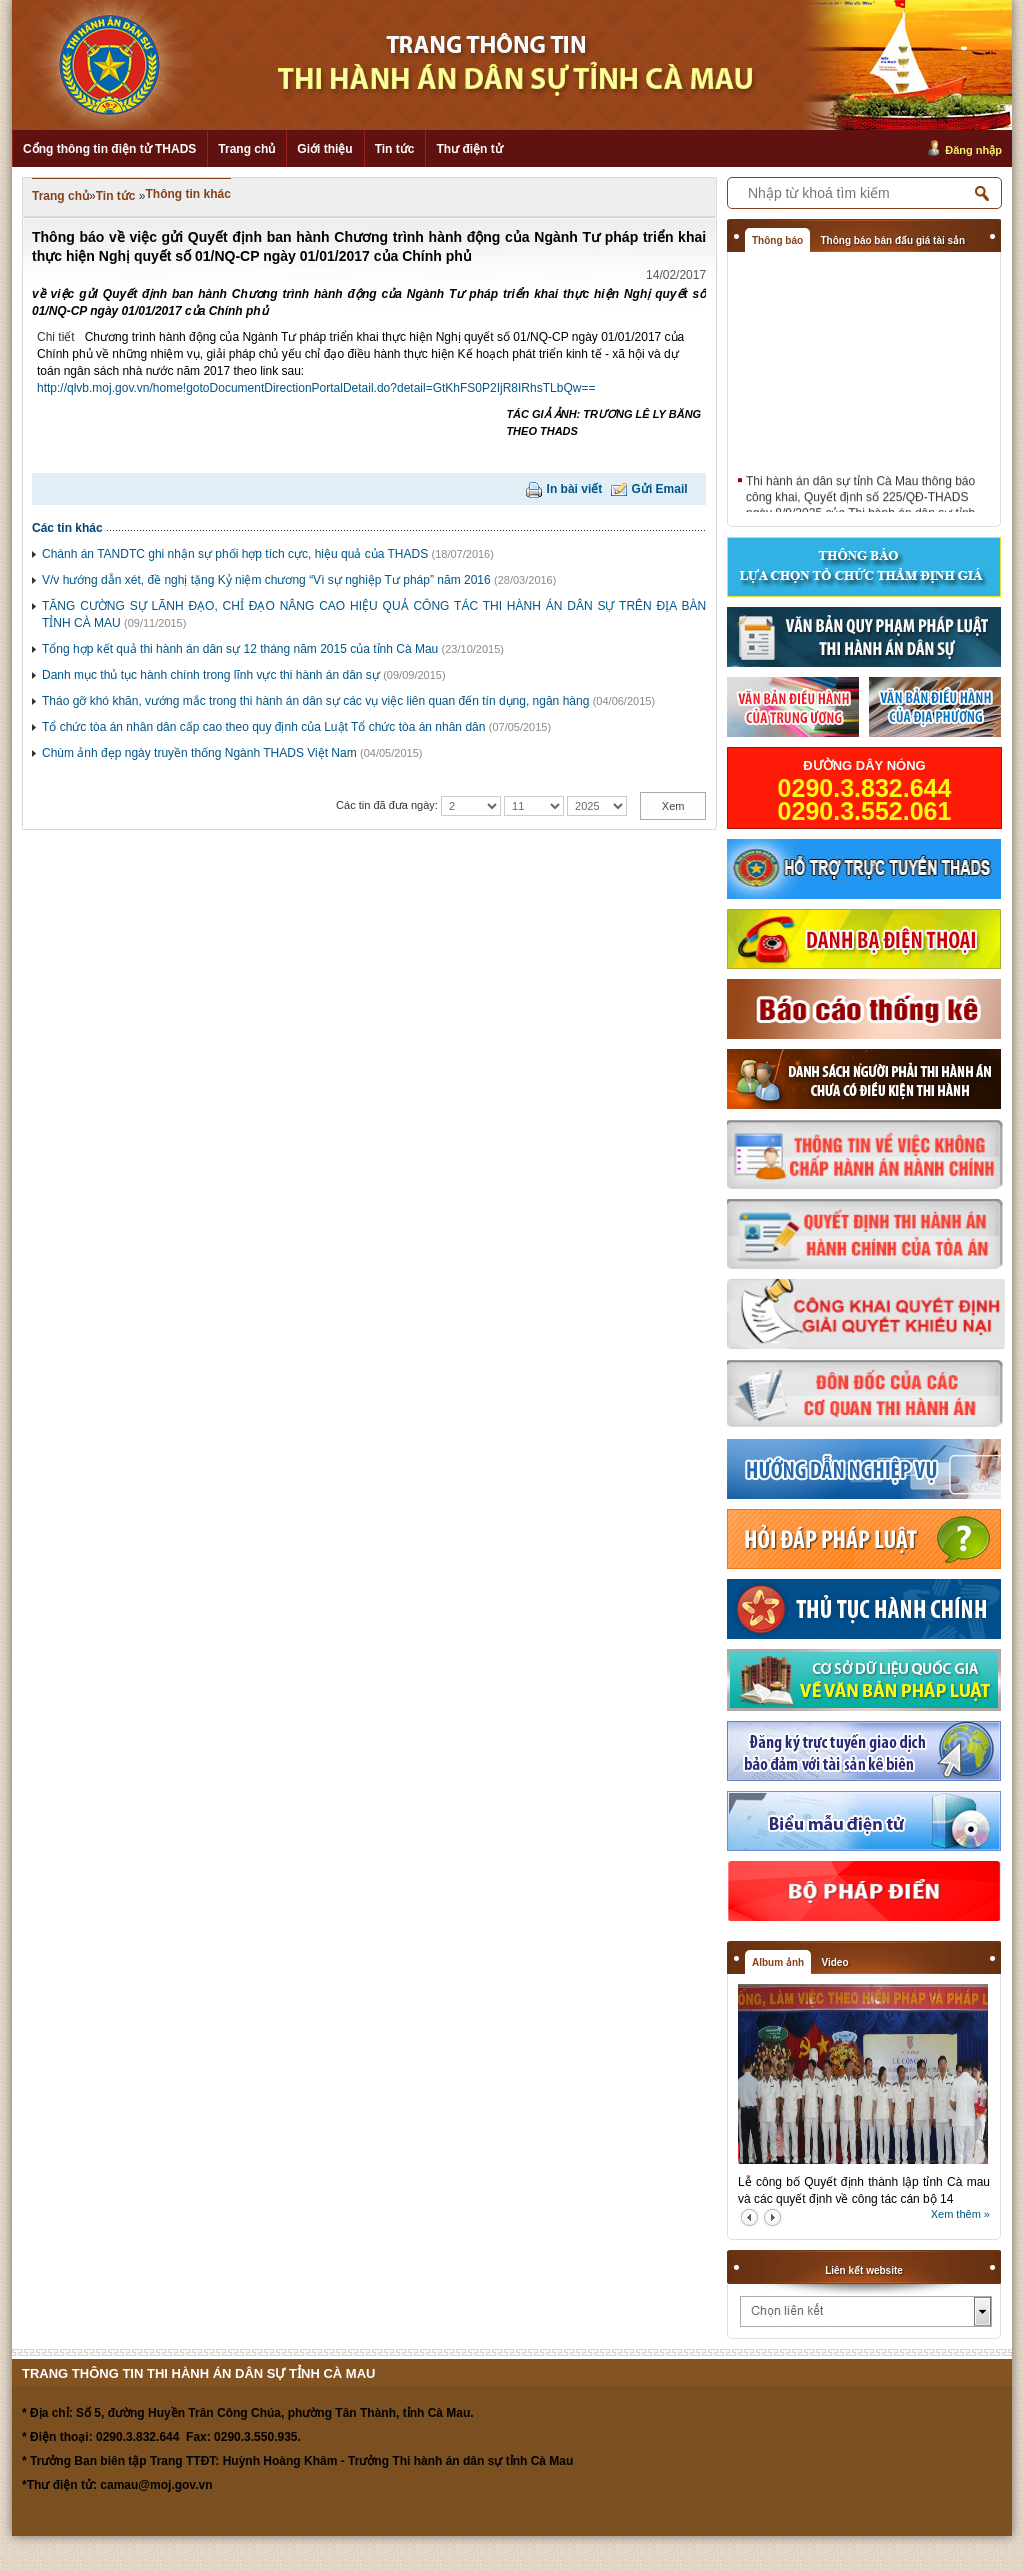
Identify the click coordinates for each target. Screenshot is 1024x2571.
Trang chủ (246, 149)
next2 (772, 2217)
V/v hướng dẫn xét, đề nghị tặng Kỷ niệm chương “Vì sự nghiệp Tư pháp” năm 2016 (266, 580)
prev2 (749, 2217)
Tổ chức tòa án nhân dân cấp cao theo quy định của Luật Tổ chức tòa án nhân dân (263, 727)
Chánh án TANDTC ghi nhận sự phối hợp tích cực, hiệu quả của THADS (235, 554)
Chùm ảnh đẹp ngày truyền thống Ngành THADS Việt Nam (199, 753)
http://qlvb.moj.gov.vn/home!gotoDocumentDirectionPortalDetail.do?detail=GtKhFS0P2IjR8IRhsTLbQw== (316, 388)
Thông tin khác (188, 194)
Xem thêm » (960, 2214)
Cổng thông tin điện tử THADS (109, 149)
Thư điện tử (469, 149)
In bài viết (575, 489)
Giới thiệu (324, 149)
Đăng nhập (973, 150)
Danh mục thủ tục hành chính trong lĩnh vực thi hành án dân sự (211, 675)
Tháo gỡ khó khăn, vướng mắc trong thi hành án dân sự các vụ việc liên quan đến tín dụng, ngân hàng (315, 701)
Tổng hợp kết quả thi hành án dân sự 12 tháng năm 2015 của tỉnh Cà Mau (240, 649)
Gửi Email (660, 489)
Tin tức (395, 149)
